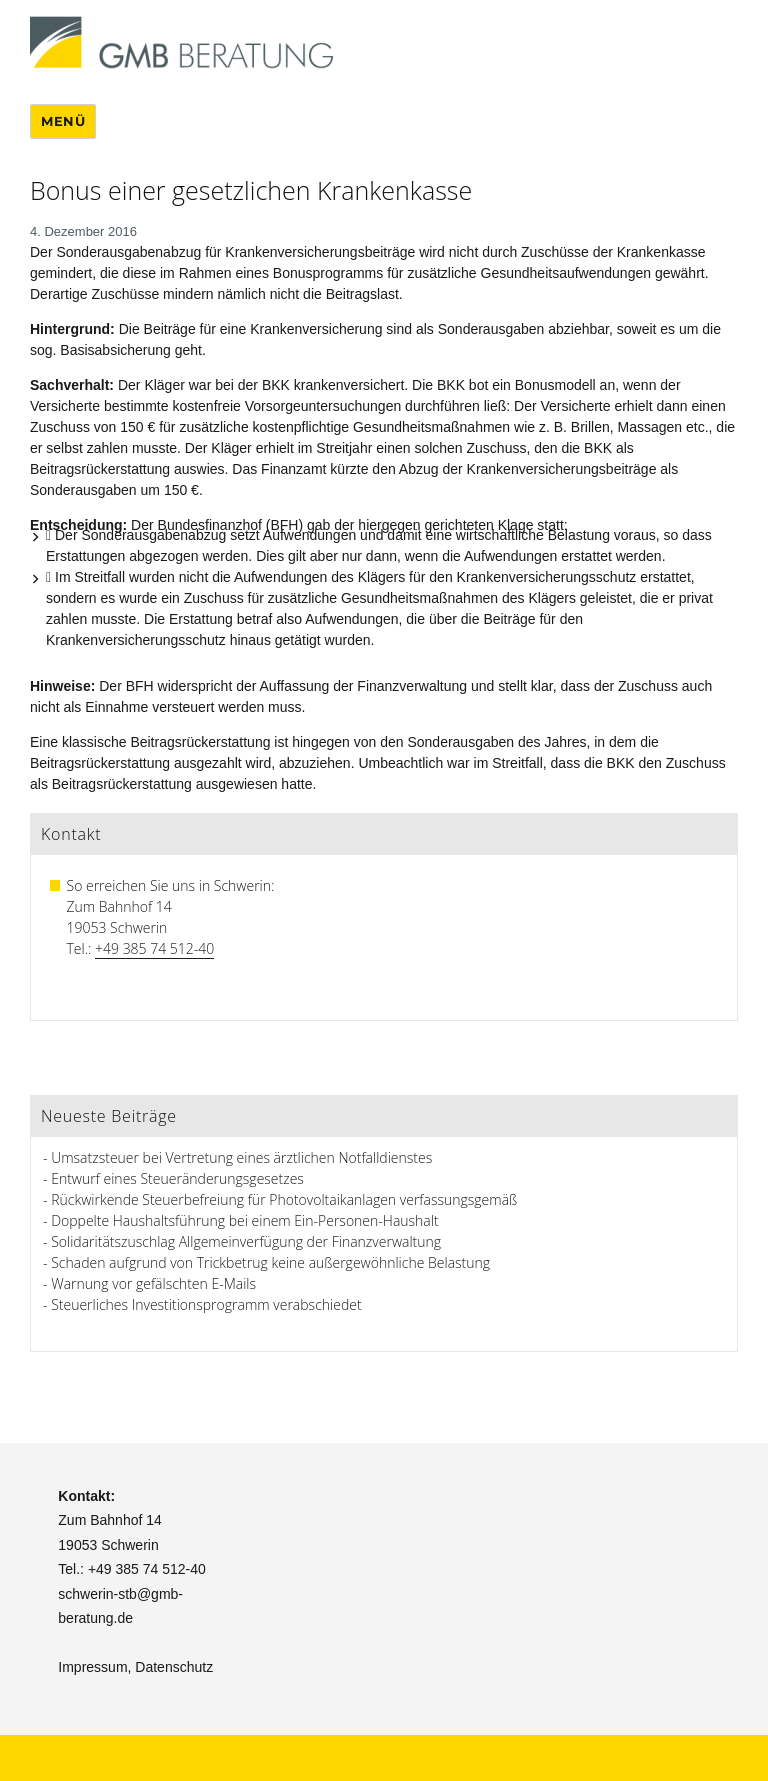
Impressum (92, 1667)
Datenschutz (174, 1667)
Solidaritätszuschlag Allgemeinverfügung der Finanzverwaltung (246, 1241)
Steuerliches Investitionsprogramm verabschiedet (206, 1304)
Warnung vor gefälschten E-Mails (153, 1283)
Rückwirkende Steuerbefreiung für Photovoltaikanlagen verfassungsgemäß (284, 1199)
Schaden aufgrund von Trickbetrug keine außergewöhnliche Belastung (270, 1262)
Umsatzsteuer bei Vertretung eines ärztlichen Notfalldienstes (241, 1157)
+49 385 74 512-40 (154, 948)
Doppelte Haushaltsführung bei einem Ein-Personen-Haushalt (244, 1220)
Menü (63, 121)
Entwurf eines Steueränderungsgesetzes (177, 1178)
